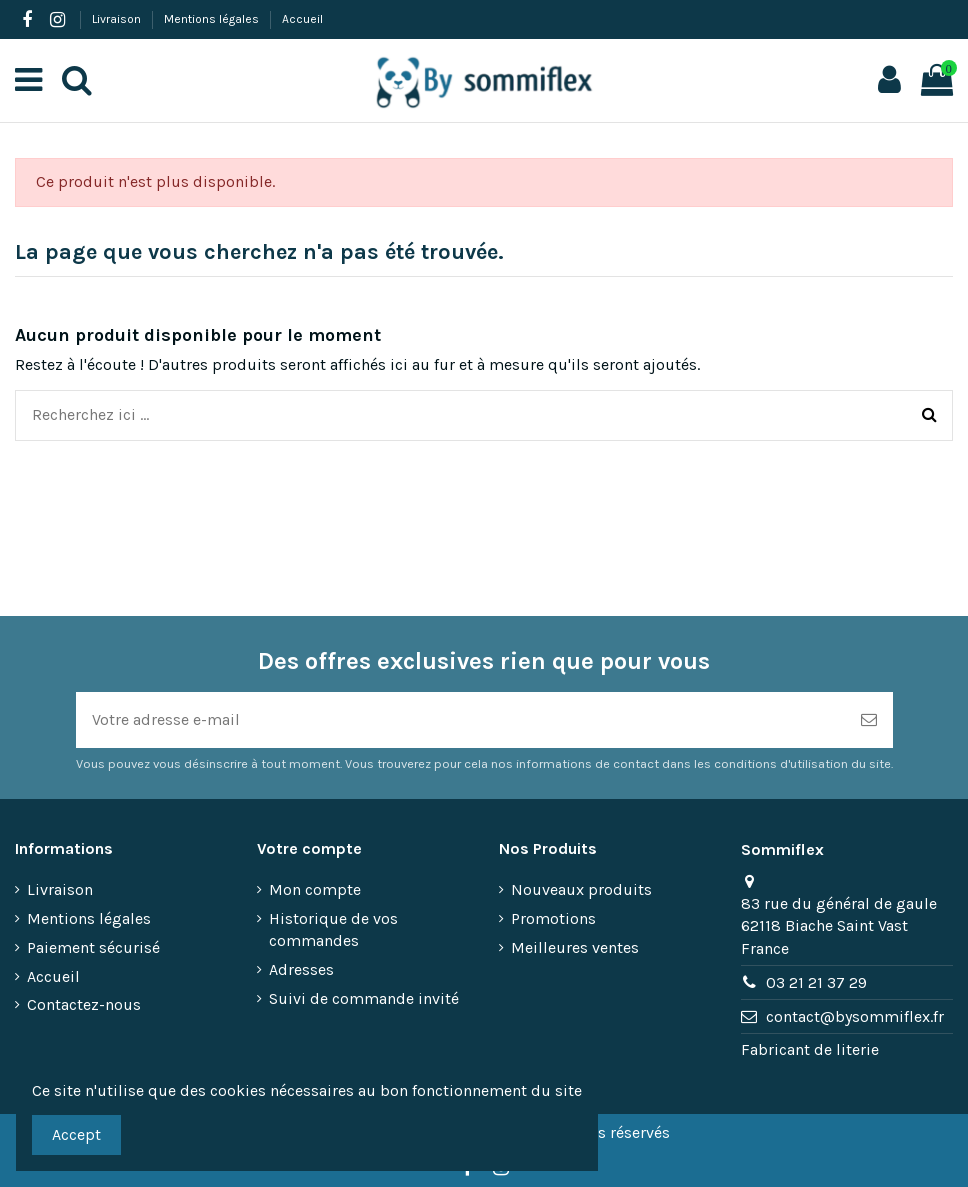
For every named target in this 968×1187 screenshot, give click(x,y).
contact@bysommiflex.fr (855, 1016)
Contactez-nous (84, 1004)
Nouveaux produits (581, 889)
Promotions (553, 918)
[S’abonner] (869, 720)
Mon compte (315, 889)
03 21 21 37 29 (816, 982)
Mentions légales (213, 19)
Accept (76, 1134)
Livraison (118, 19)
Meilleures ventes (575, 947)
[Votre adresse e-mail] (460, 720)
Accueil (302, 19)
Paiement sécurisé (93, 947)
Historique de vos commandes (333, 929)
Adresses (301, 969)
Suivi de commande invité (364, 998)
